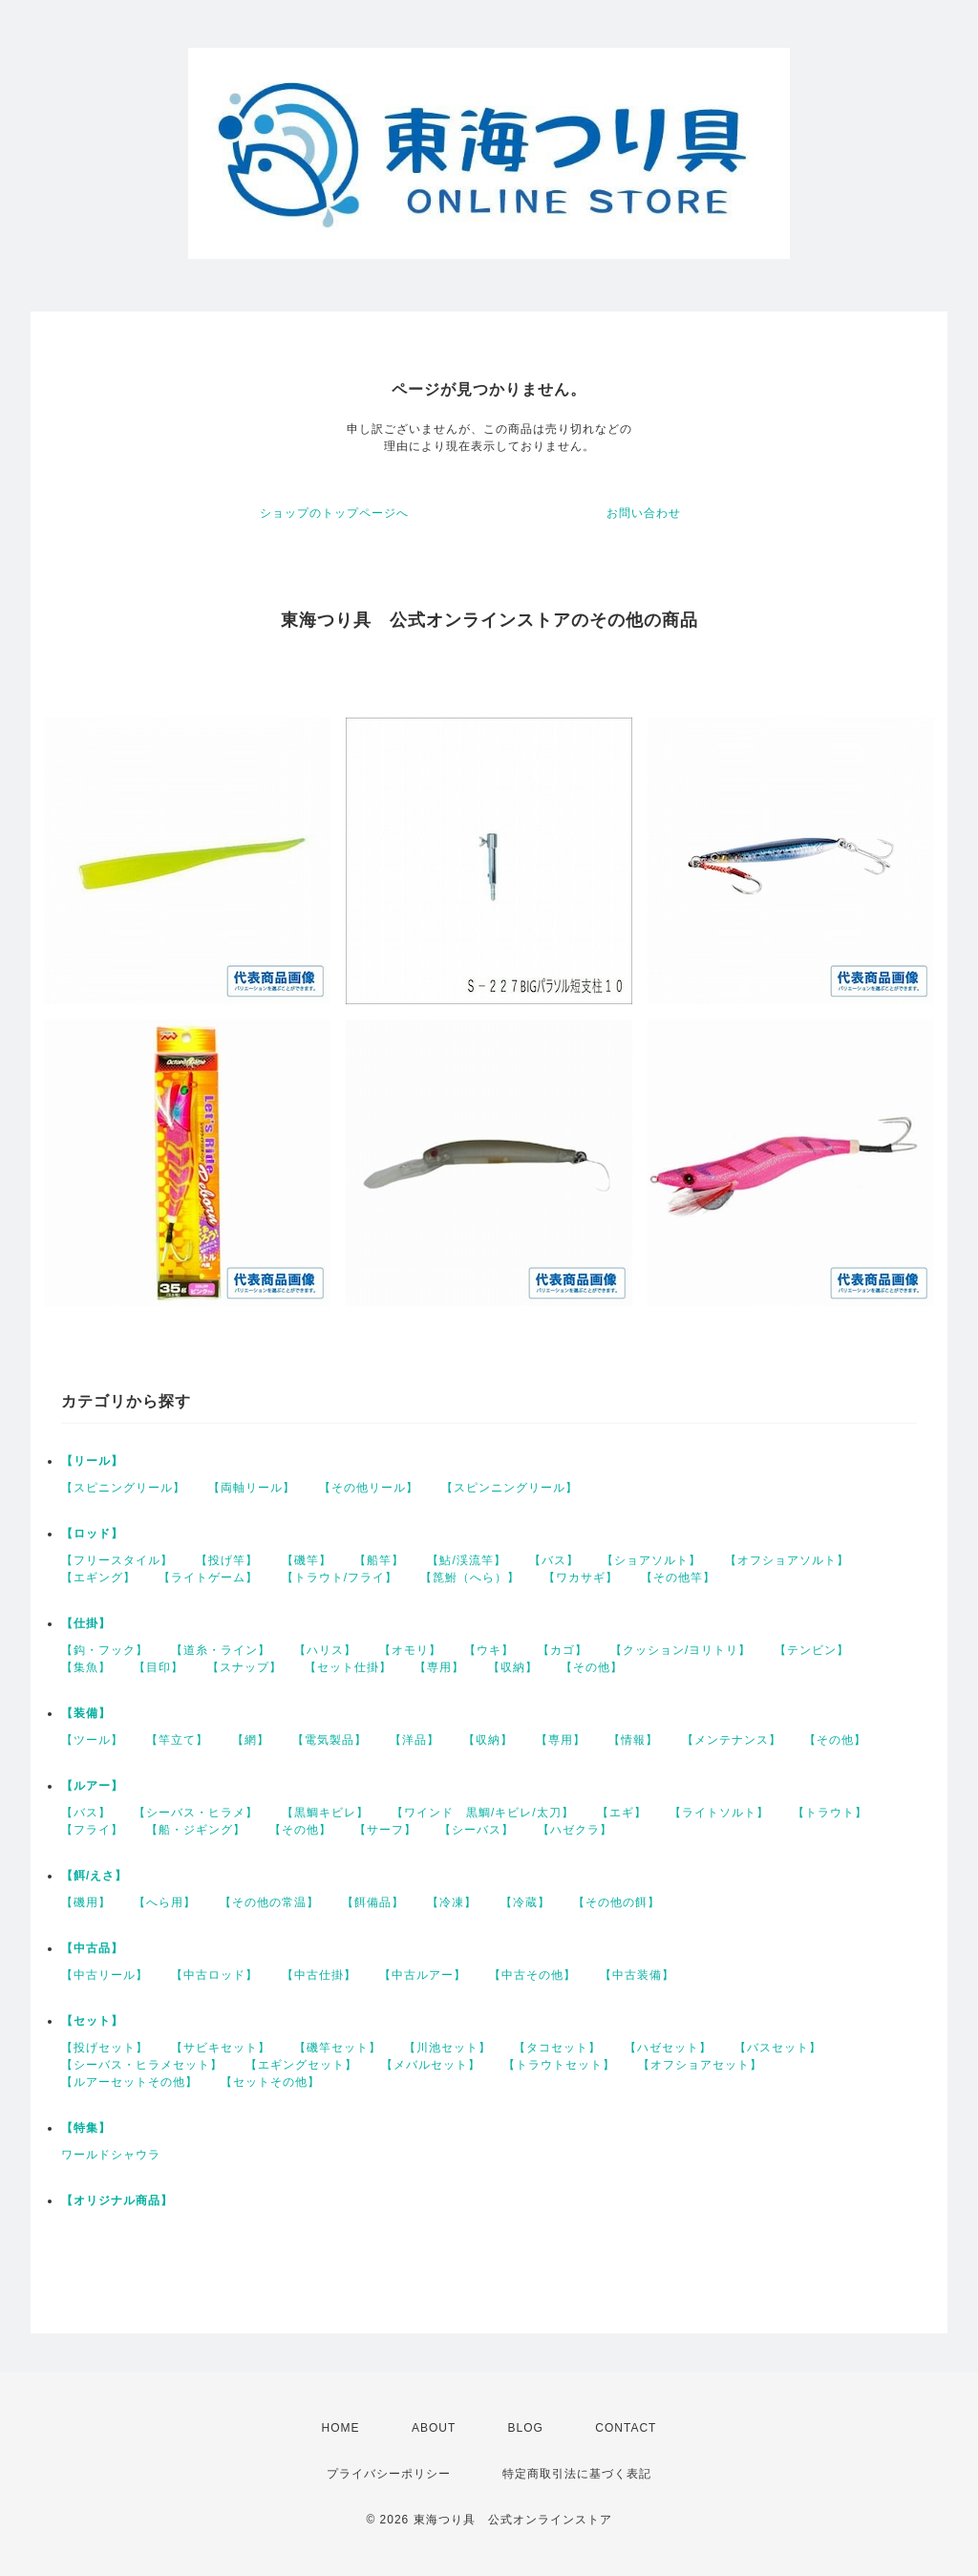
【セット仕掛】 (348, 1667)
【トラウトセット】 (559, 2065)
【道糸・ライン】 (220, 1650)
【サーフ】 (385, 1829)
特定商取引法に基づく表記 (576, 2473)
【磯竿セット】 (337, 2047)
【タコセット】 (557, 2047)
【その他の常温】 (269, 1902)
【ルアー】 (92, 1785)
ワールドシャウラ (110, 2154)
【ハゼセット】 (668, 2047)
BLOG (525, 2428)
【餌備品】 (373, 1902)
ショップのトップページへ (334, 513)
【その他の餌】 (616, 1902)
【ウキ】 (489, 1650)
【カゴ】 (562, 1650)
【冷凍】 (452, 1902)
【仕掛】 (86, 1623)
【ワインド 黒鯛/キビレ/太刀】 (483, 1812)
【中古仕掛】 (319, 1975)
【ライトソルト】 (719, 1812)
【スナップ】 (244, 1667)
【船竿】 (379, 1560)
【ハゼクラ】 (575, 1829)
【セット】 (92, 2021)
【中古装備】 (637, 1975)
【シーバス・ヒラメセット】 (142, 2065)
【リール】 (92, 1461)
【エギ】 (622, 1812)
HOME (341, 2428)
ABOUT (434, 2428)
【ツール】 (92, 1740)
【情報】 (633, 1740)
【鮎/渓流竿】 (466, 1560)
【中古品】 (92, 1948)
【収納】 (513, 1667)
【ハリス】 (325, 1650)
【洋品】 (414, 1740)
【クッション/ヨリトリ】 (680, 1650)
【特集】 (86, 2128)
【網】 (250, 1740)
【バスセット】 (777, 2047)
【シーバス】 (476, 1829)
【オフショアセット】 (700, 2065)
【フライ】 (92, 1829)
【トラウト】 (830, 1812)
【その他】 (592, 1667)
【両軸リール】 (251, 1487)
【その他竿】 (678, 1577)
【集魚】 (86, 1667)
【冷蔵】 (525, 1902)
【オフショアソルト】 (787, 1560)
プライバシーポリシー (389, 2473)
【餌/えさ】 (94, 1875)
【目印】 (158, 1667)
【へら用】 (165, 1902)
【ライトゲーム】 (208, 1577)
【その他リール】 (368, 1487)
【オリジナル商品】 (117, 2200)
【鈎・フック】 (104, 1650)
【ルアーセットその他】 (129, 2082)
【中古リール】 (104, 1975)
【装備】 (86, 1713)
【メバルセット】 (430, 2065)
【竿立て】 (177, 1740)
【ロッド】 (92, 1533)
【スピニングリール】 (123, 1487)
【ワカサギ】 (580, 1577)
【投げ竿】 (227, 1560)
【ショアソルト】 (651, 1560)
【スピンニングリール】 (509, 1487)
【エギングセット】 (301, 2065)
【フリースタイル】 (117, 1560)
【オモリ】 (410, 1650)
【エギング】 (98, 1577)
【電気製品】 (329, 1740)
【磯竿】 (306, 1560)
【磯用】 (86, 1902)
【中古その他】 (532, 1975)
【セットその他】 (270, 2082)
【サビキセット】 (220, 2047)
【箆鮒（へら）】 (470, 1577)
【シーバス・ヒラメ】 (196, 1812)
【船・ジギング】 (195, 1829)
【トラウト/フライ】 (339, 1577)
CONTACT (625, 2428)
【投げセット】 (104, 2047)
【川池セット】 (447, 2047)
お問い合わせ (643, 513)
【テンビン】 (812, 1650)
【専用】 (439, 1667)
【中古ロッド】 (214, 1975)
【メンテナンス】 (731, 1740)
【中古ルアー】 (422, 1975)
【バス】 (554, 1560)
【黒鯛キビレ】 (325, 1812)
